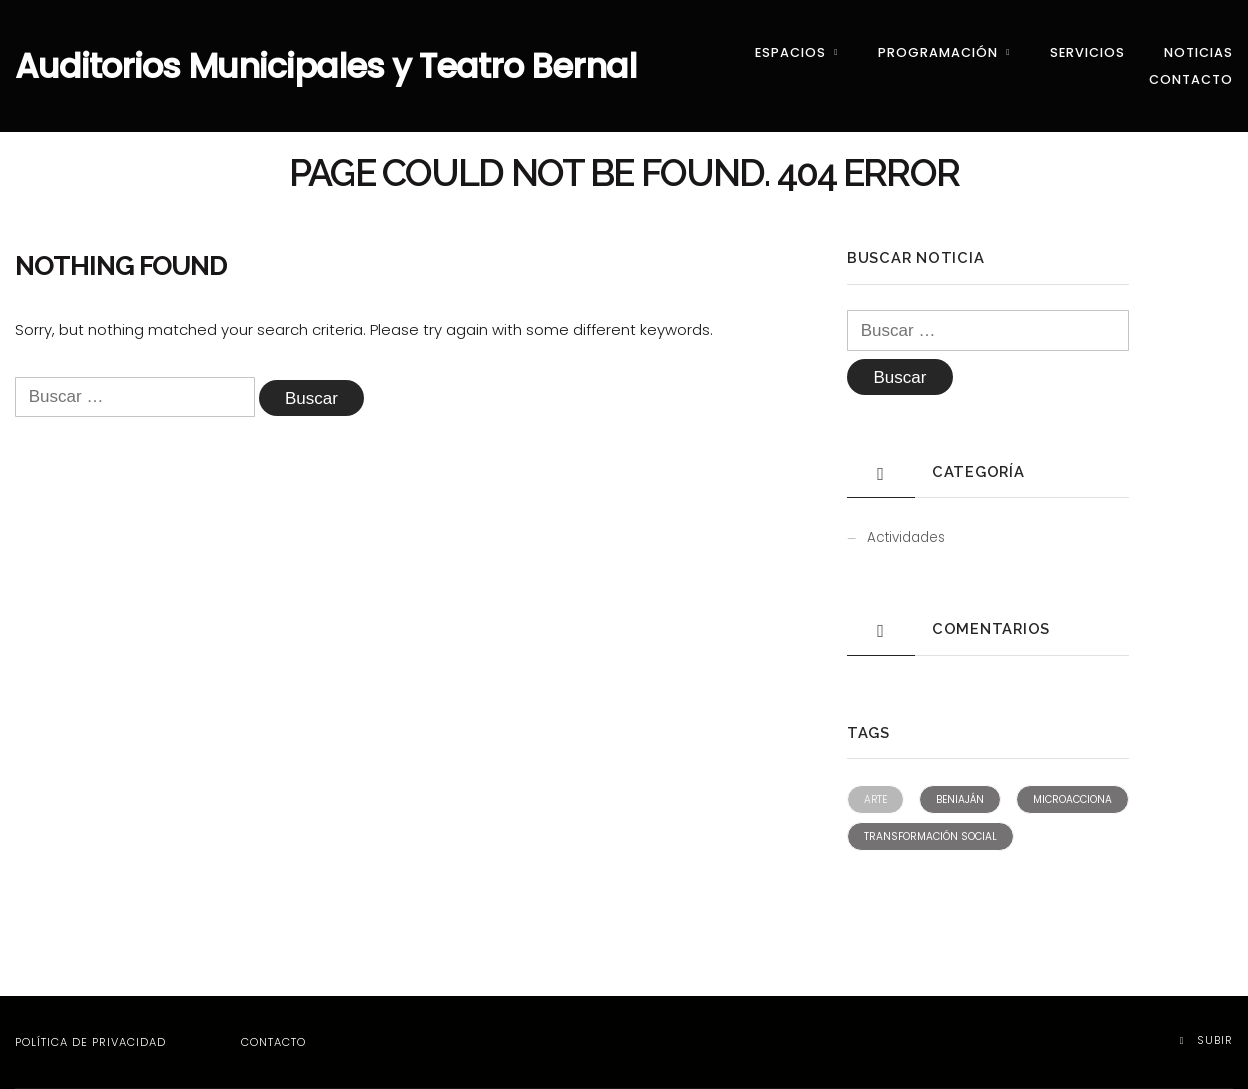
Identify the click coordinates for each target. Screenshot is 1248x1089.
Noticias (1198, 52)
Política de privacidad (90, 1042)
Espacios (790, 52)
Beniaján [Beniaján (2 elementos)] (960, 799)
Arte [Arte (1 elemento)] (875, 799)
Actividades (906, 537)
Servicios (1087, 52)
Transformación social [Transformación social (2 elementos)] (930, 836)
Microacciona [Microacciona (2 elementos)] (1072, 799)
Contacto (1191, 79)
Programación (938, 52)
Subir (1206, 1040)
